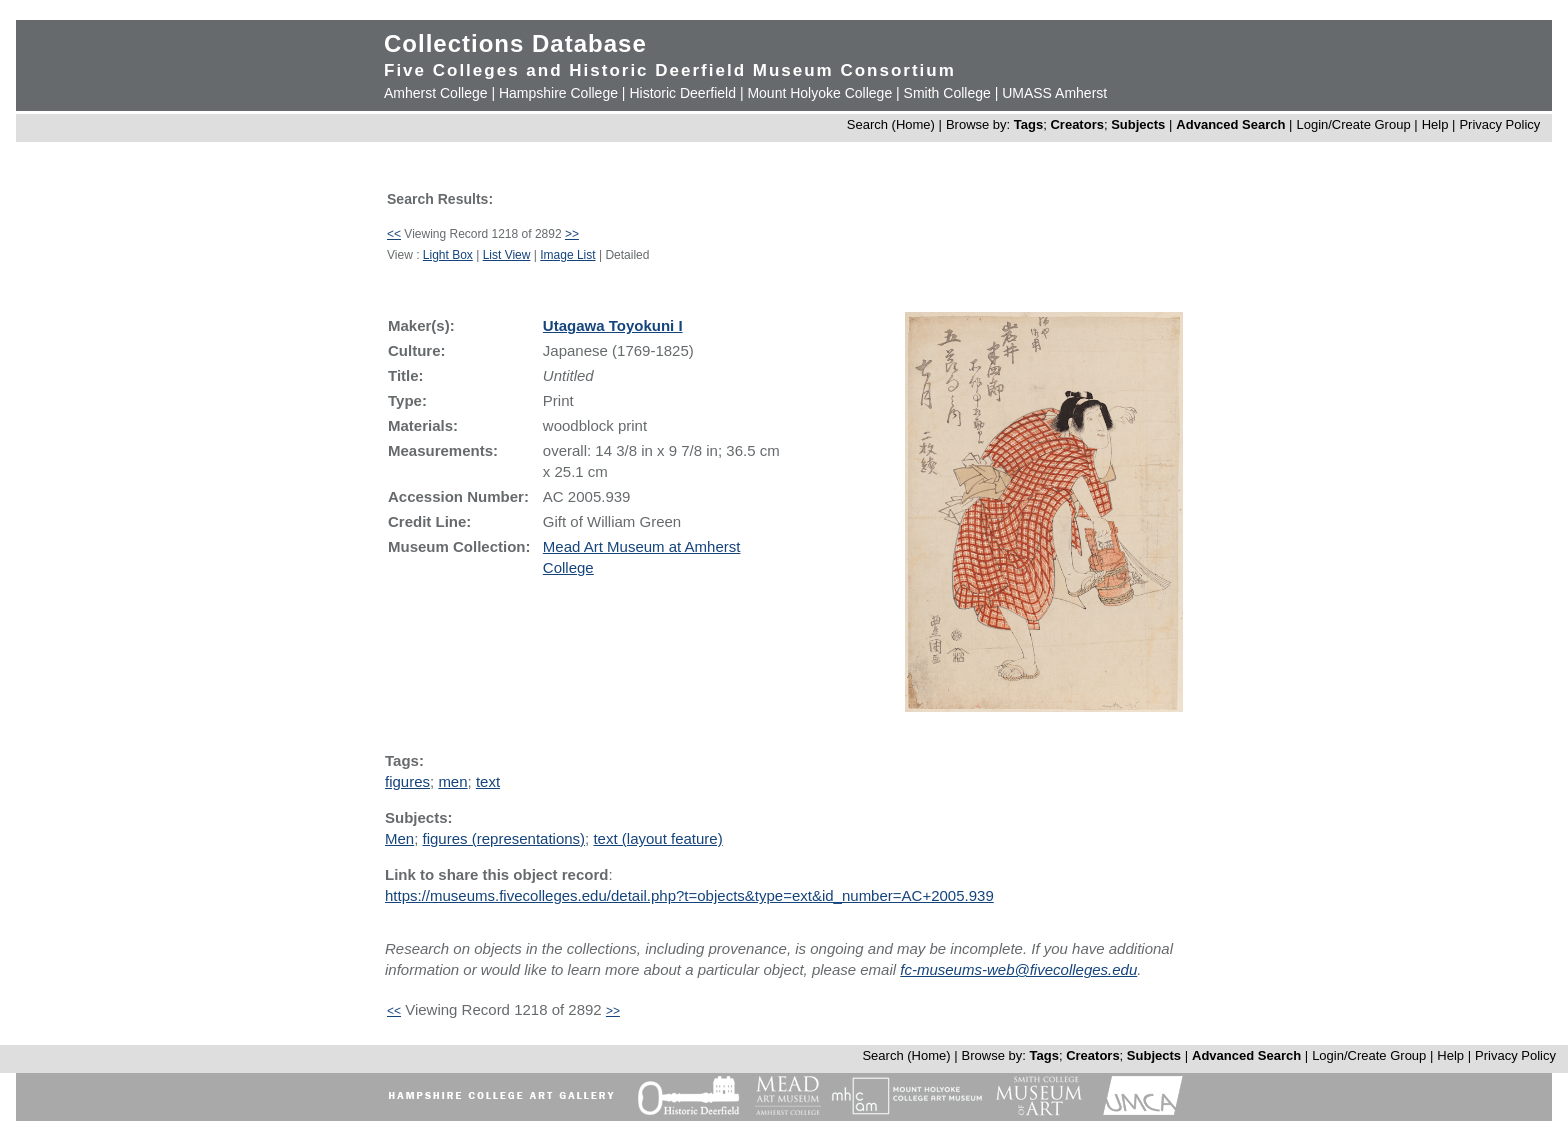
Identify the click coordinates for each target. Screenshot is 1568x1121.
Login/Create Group (1355, 124)
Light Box (448, 255)
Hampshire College (558, 93)
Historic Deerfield (682, 93)
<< (394, 234)
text (488, 781)
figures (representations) (504, 838)
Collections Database (515, 43)
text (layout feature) (657, 838)
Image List (567, 255)
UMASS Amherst (1054, 93)
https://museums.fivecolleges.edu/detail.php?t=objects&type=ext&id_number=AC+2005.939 (689, 895)
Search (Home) (891, 124)
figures (407, 781)
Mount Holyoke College (819, 93)
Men (399, 838)
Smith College (947, 93)
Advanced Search (1230, 124)
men (452, 781)
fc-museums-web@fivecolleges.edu (1018, 969)
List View (507, 255)
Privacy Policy (1499, 124)
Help (1435, 124)
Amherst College (436, 93)
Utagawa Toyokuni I (613, 325)
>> (572, 234)
